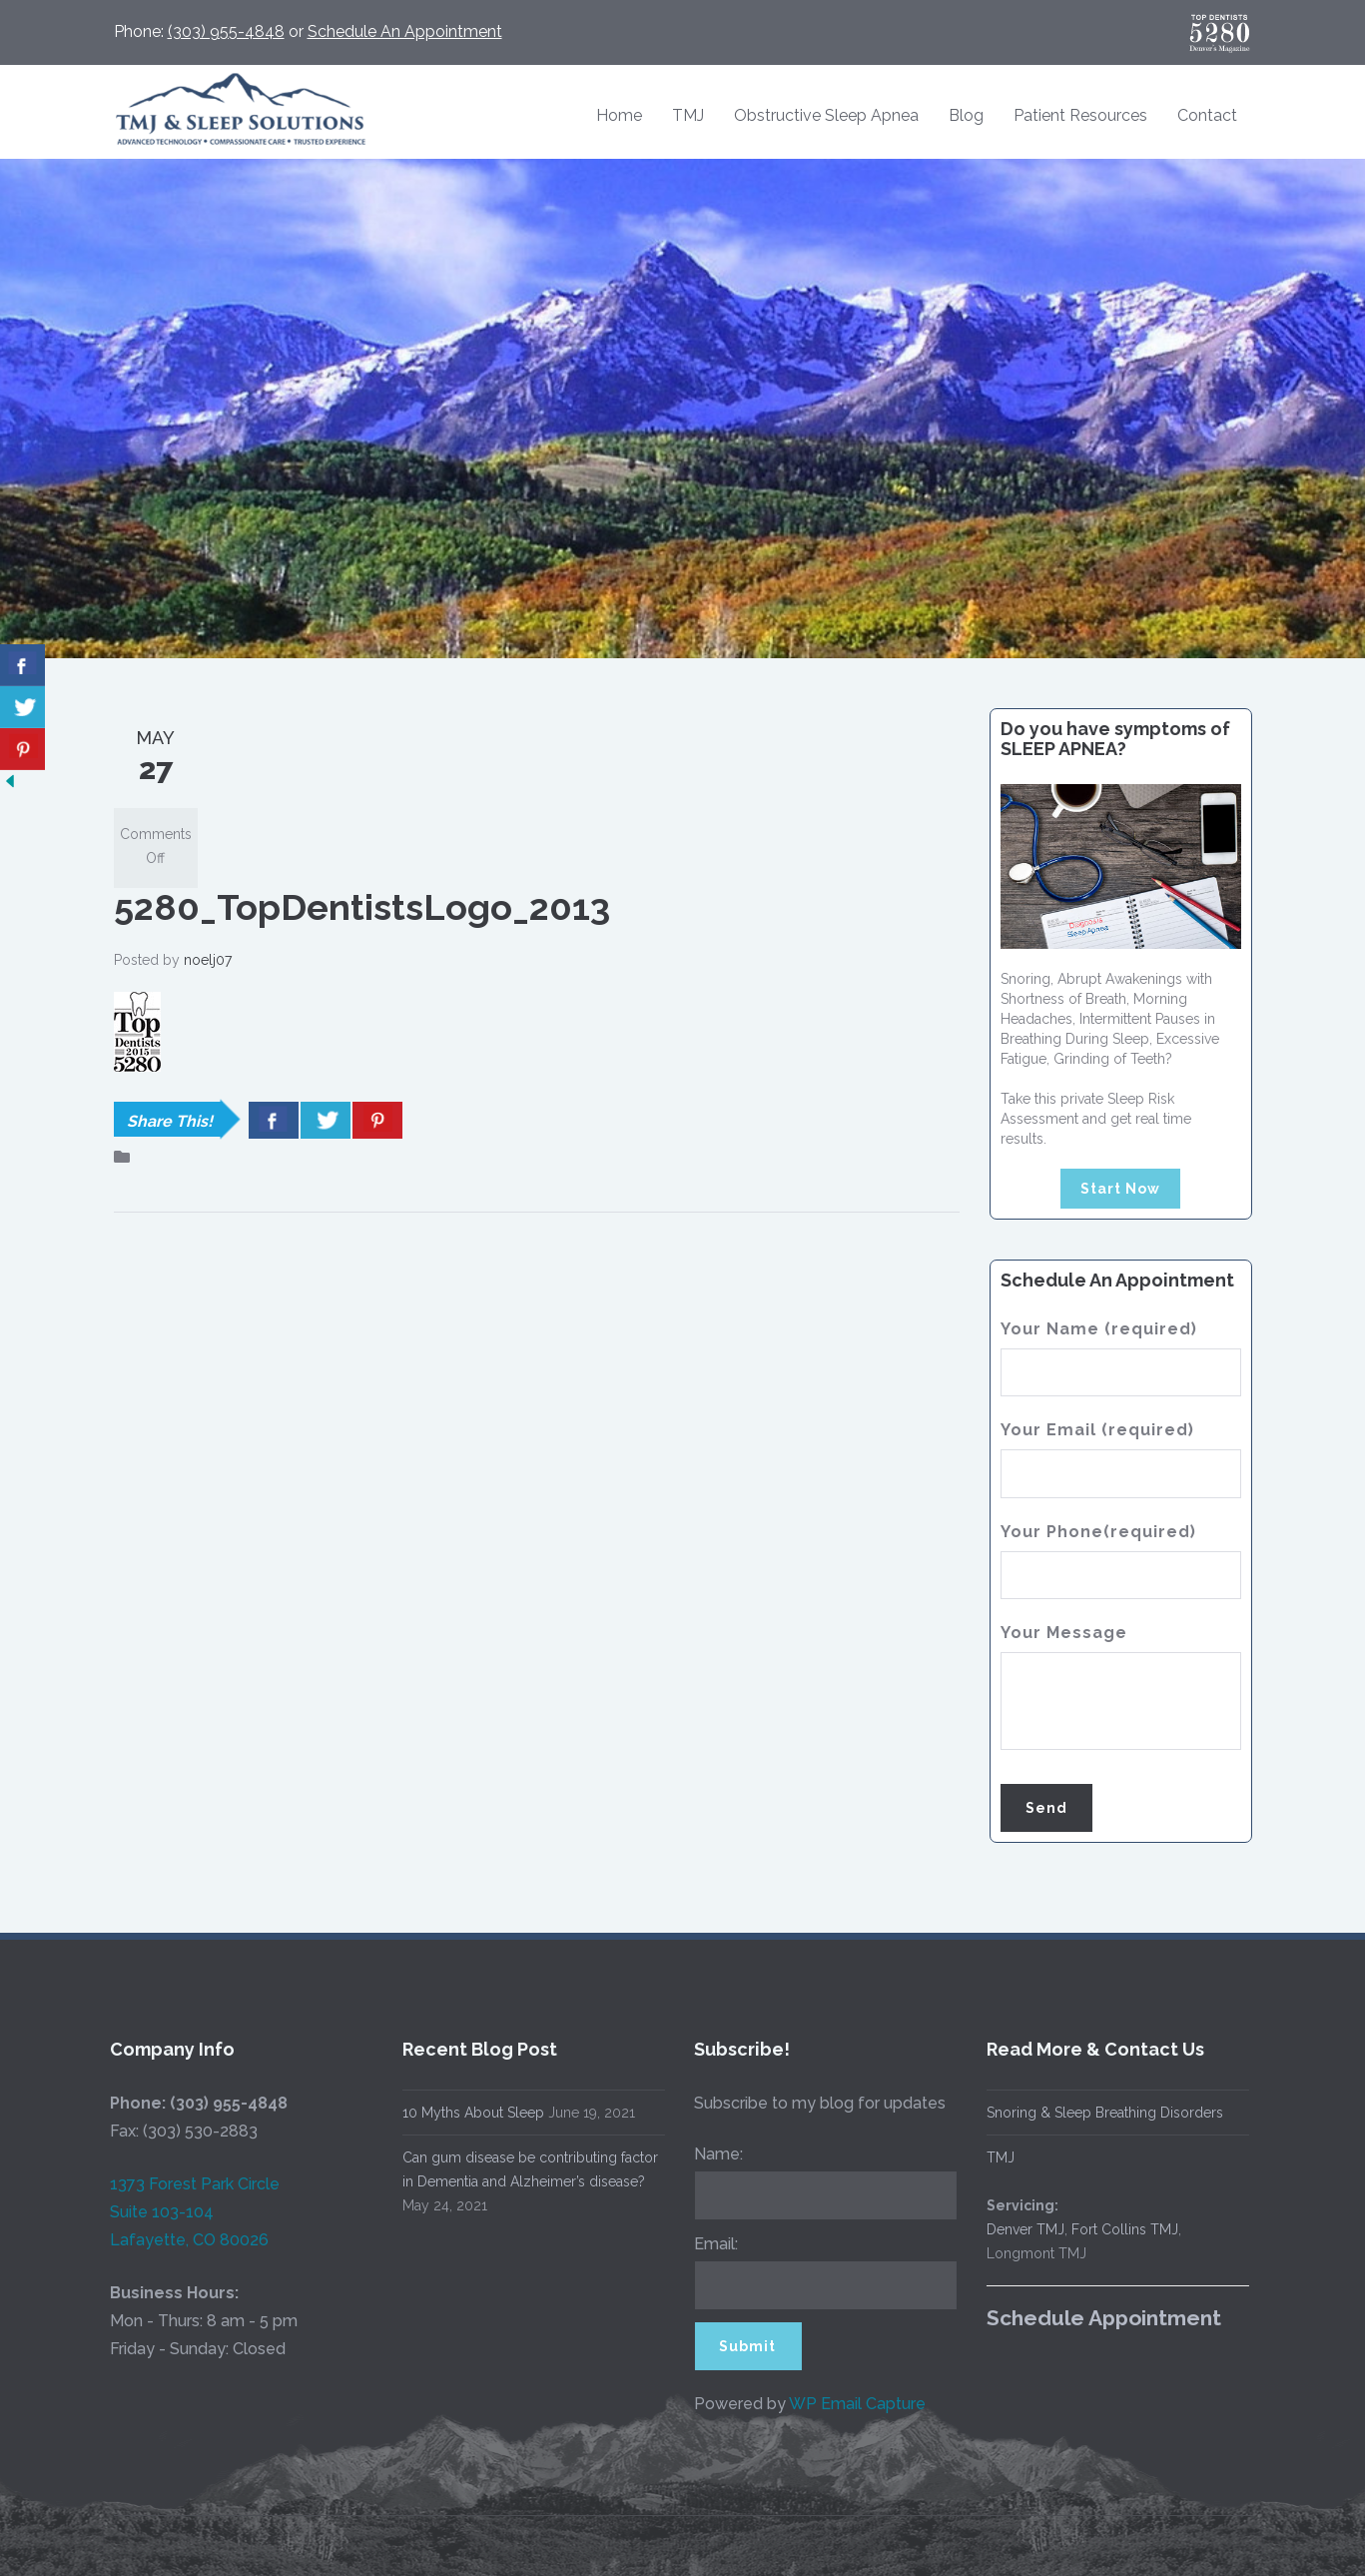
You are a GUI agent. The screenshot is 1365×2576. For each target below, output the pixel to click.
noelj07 (208, 960)
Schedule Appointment (1088, 2317)
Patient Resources (1080, 115)
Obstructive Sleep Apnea (826, 115)
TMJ (688, 115)
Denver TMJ (1009, 2229)
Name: (703, 2154)
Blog (966, 115)
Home (619, 115)
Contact (1207, 115)
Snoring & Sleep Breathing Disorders (1089, 2113)
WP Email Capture (842, 2403)
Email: (701, 2243)
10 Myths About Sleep (457, 2113)
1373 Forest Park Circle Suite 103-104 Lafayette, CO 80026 (180, 2211)
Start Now (1120, 1189)
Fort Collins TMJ (1108, 2229)
